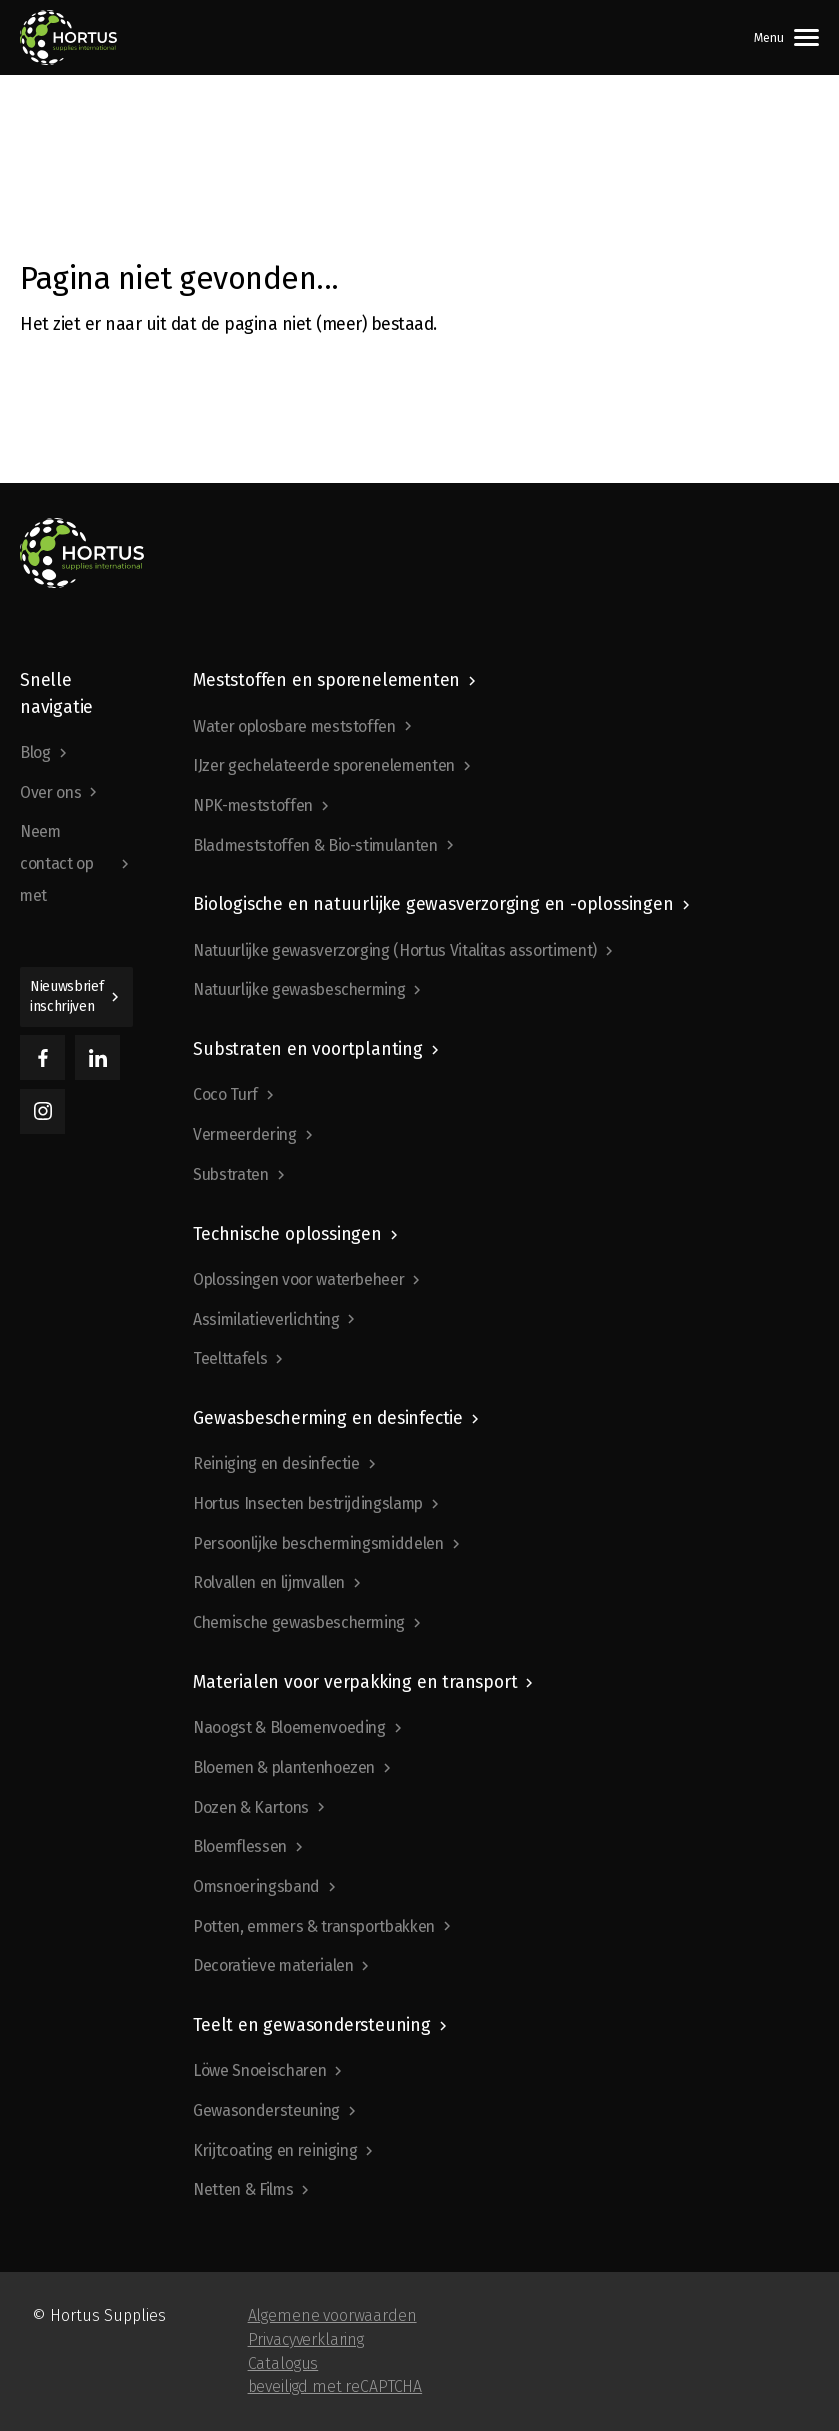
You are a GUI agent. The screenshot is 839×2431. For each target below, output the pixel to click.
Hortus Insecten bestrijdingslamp (308, 1503)
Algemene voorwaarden (332, 2315)
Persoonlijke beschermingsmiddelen (318, 1543)
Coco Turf (225, 1094)
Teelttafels (230, 1358)
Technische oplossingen (287, 1234)
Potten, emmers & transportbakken (314, 1926)
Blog (35, 752)
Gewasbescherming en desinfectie (328, 1418)
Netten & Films (243, 2189)
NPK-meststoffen (253, 805)
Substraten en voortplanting (308, 1049)
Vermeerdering (244, 1134)
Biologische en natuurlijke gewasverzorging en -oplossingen (433, 904)
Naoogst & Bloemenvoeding (289, 1727)
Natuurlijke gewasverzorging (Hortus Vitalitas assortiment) (395, 950)
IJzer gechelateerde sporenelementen (324, 765)
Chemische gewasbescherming (299, 1622)
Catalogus (283, 2363)
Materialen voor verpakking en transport (355, 1682)
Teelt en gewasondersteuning (312, 2025)
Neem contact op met (57, 863)
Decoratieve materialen (273, 1965)
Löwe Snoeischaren (259, 2070)
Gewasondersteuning (266, 2110)
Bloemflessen (240, 1846)
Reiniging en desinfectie (276, 1463)
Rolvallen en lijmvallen (269, 1582)
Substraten (231, 1174)
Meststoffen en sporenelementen (326, 680)
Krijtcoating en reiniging (275, 2150)
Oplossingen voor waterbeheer (298, 1279)
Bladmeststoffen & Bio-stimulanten (315, 845)
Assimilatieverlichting (266, 1319)
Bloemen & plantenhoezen (284, 1767)
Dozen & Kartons (251, 1807)
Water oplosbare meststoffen (294, 726)
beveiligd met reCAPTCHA (335, 2386)
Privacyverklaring (306, 2339)
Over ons (50, 792)
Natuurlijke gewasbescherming (299, 989)
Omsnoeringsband (256, 1886)
